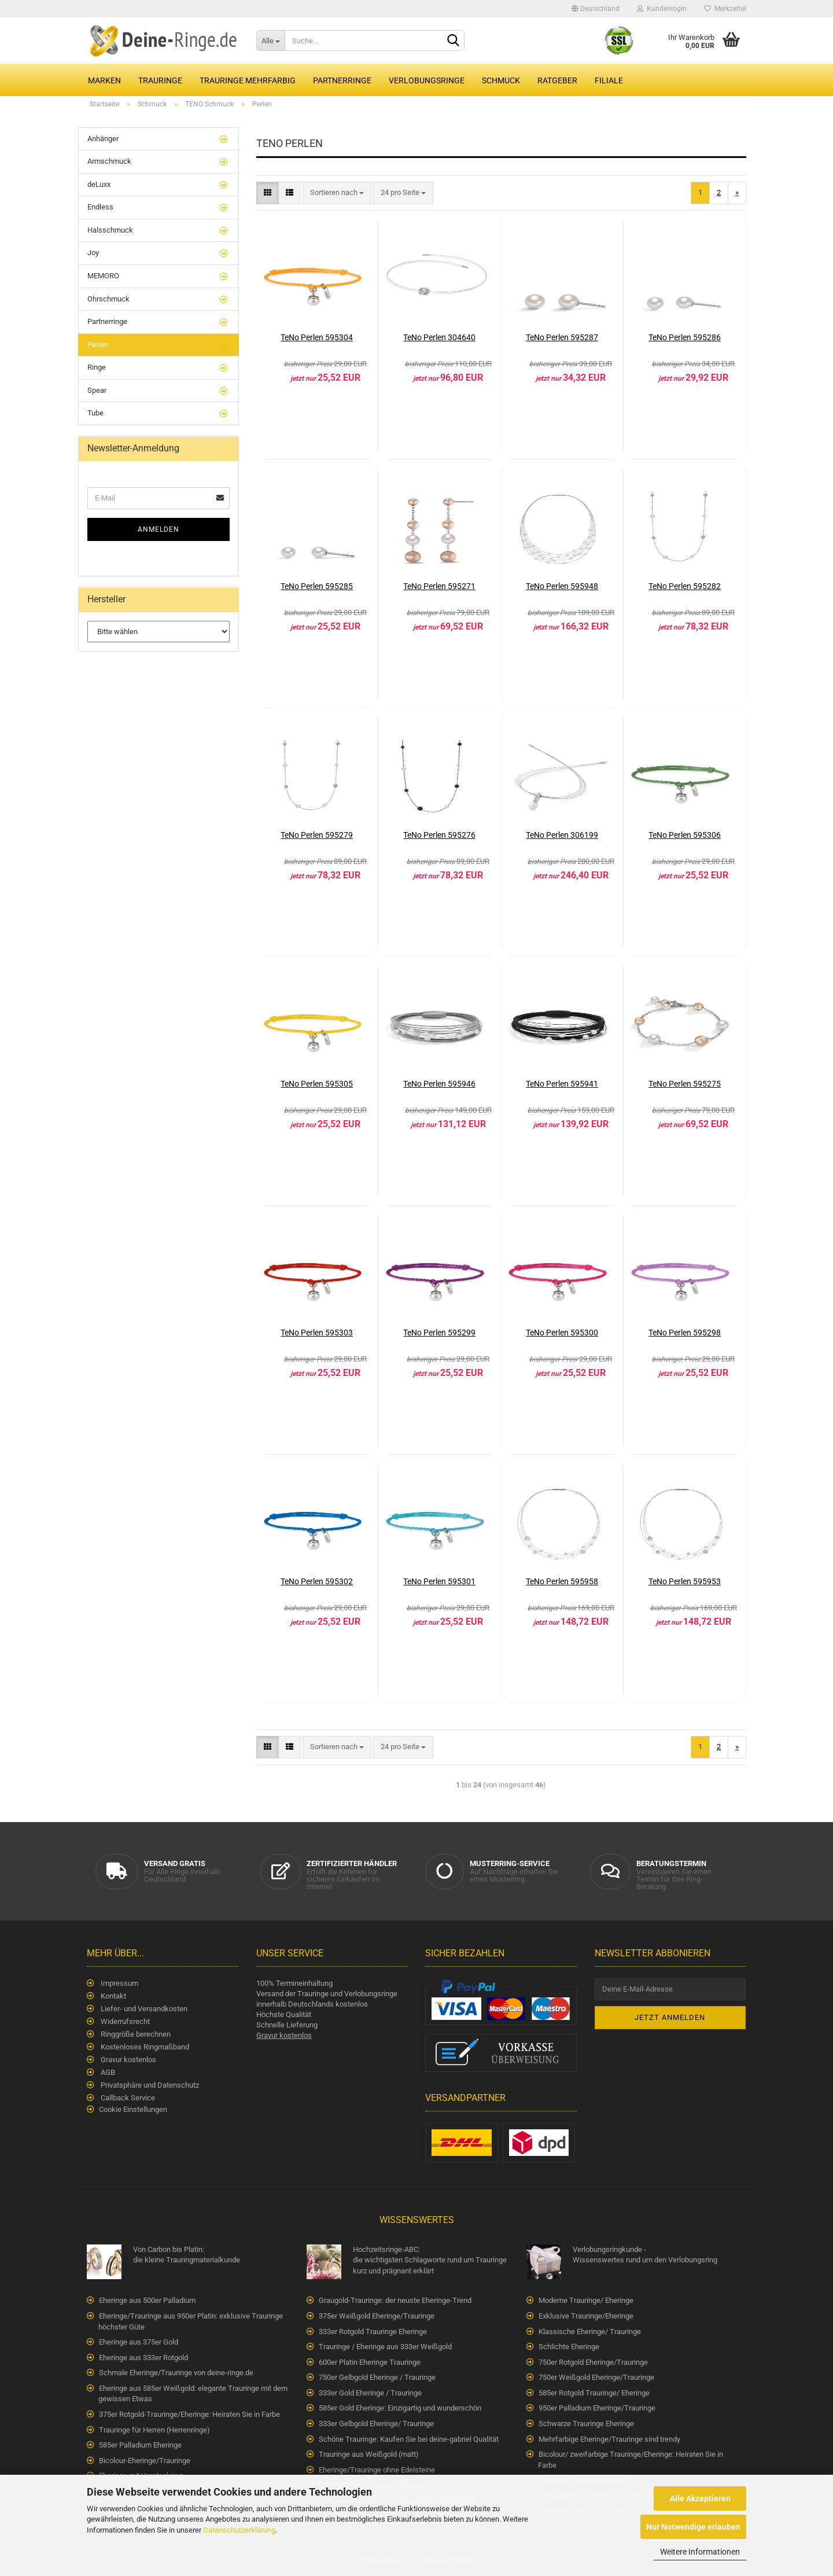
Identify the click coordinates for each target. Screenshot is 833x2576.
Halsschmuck (110, 230)
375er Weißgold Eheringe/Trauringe (376, 2316)
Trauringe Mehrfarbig (248, 80)
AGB (107, 2072)
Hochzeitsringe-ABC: (419, 2261)
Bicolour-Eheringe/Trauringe (144, 2460)
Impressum (118, 1983)
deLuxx (98, 184)
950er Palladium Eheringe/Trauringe (597, 2408)
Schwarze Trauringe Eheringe (586, 2423)
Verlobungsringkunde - (639, 2255)
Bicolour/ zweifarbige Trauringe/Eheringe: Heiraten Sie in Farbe (630, 2460)
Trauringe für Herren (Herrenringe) (154, 2430)
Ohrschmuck (108, 299)
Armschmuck (109, 161)
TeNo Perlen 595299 (439, 1332)
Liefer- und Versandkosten (143, 2008)
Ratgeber (557, 80)
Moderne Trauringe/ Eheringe (586, 2300)
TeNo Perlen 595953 (684, 1581)
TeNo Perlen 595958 (562, 1581)
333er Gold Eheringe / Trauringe (370, 2393)
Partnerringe (342, 80)
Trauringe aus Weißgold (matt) (369, 2454)
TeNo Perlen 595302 (317, 1581)
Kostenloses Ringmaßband (144, 2047)
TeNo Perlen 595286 (684, 337)
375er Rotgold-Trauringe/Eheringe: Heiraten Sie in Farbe (189, 2414)
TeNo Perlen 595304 (317, 337)
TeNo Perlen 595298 (684, 1332)
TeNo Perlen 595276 (439, 835)
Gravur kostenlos (127, 2059)
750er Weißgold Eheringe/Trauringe (596, 2377)
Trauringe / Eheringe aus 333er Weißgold (385, 2346)
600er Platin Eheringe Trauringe (370, 2362)
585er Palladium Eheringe (140, 2445)
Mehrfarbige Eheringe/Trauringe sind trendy (609, 2439)
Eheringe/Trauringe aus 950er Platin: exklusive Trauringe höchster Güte (190, 2321)
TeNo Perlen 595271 (439, 586)
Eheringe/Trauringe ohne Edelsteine (377, 2469)
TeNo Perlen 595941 (562, 1083)
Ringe (96, 367)
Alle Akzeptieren (700, 2498)
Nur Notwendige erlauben (693, 2526)
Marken (104, 80)
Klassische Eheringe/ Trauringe (590, 2331)
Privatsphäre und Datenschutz (149, 2085)
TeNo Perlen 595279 (317, 835)
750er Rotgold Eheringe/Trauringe (593, 2362)
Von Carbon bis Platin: (199, 2255)
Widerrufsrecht (124, 2021)
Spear (96, 390)
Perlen (97, 344)
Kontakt (112, 1996)
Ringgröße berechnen (135, 2034)
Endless (100, 207)
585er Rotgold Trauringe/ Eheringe (594, 2393)
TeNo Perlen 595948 (562, 586)
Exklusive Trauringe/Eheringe (586, 2316)
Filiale (609, 80)
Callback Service (127, 2097)
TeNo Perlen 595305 (317, 1083)
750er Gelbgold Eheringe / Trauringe (377, 2377)
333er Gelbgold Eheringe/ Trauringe (376, 2423)
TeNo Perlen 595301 (439, 1581)
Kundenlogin (662, 9)
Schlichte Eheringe (569, 2346)
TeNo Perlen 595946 (439, 1083)
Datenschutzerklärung (239, 2530)
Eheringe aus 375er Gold (138, 2342)
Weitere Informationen (700, 2551)
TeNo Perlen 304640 (439, 337)
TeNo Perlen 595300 (562, 1332)
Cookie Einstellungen (133, 2109)
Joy (93, 252)
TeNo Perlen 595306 (684, 835)
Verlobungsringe (427, 80)
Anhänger (103, 138)
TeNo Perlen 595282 (684, 586)
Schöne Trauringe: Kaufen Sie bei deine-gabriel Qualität (409, 2439)
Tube (95, 413)
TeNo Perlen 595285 (317, 586)
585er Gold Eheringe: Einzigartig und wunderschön (400, 2408)
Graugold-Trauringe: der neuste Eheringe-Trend (395, 2300)
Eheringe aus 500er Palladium (147, 2300)
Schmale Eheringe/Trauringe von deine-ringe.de (176, 2372)
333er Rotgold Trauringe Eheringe (373, 2331)
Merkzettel (725, 9)
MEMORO (103, 275)
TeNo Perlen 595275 (684, 1083)
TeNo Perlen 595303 (317, 1332)
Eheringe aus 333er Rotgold (143, 2357)
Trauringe (160, 80)
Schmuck (501, 80)
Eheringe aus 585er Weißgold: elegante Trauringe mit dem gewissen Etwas (193, 2394)
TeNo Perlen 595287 (562, 337)
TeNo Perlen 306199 (562, 835)
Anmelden (158, 529)
